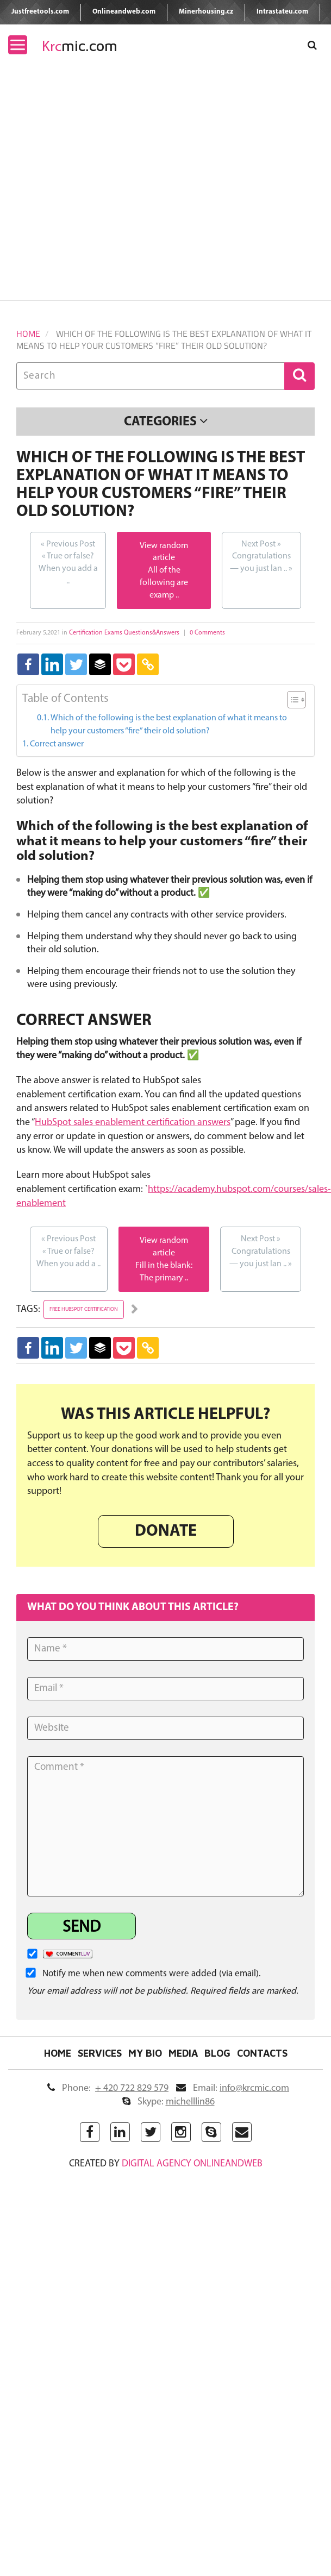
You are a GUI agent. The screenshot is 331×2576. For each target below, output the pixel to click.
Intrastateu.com (282, 11)
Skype (168, 2102)
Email (232, 2088)
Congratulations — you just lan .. (261, 556)
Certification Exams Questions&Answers (124, 633)
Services (100, 2053)
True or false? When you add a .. (67, 562)
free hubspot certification (83, 1309)
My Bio (145, 2053)
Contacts (262, 2053)
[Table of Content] (296, 699)
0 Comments (207, 633)
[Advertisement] (102, 192)
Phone (107, 2088)
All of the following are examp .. (164, 583)
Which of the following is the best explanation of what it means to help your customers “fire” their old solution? (169, 725)
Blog (217, 2053)
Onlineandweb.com (123, 11)
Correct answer (57, 744)
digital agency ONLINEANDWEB (192, 2164)
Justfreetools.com (40, 11)
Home (28, 333)
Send (82, 1927)
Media (183, 2053)
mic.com (79, 46)
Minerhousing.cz (206, 11)
